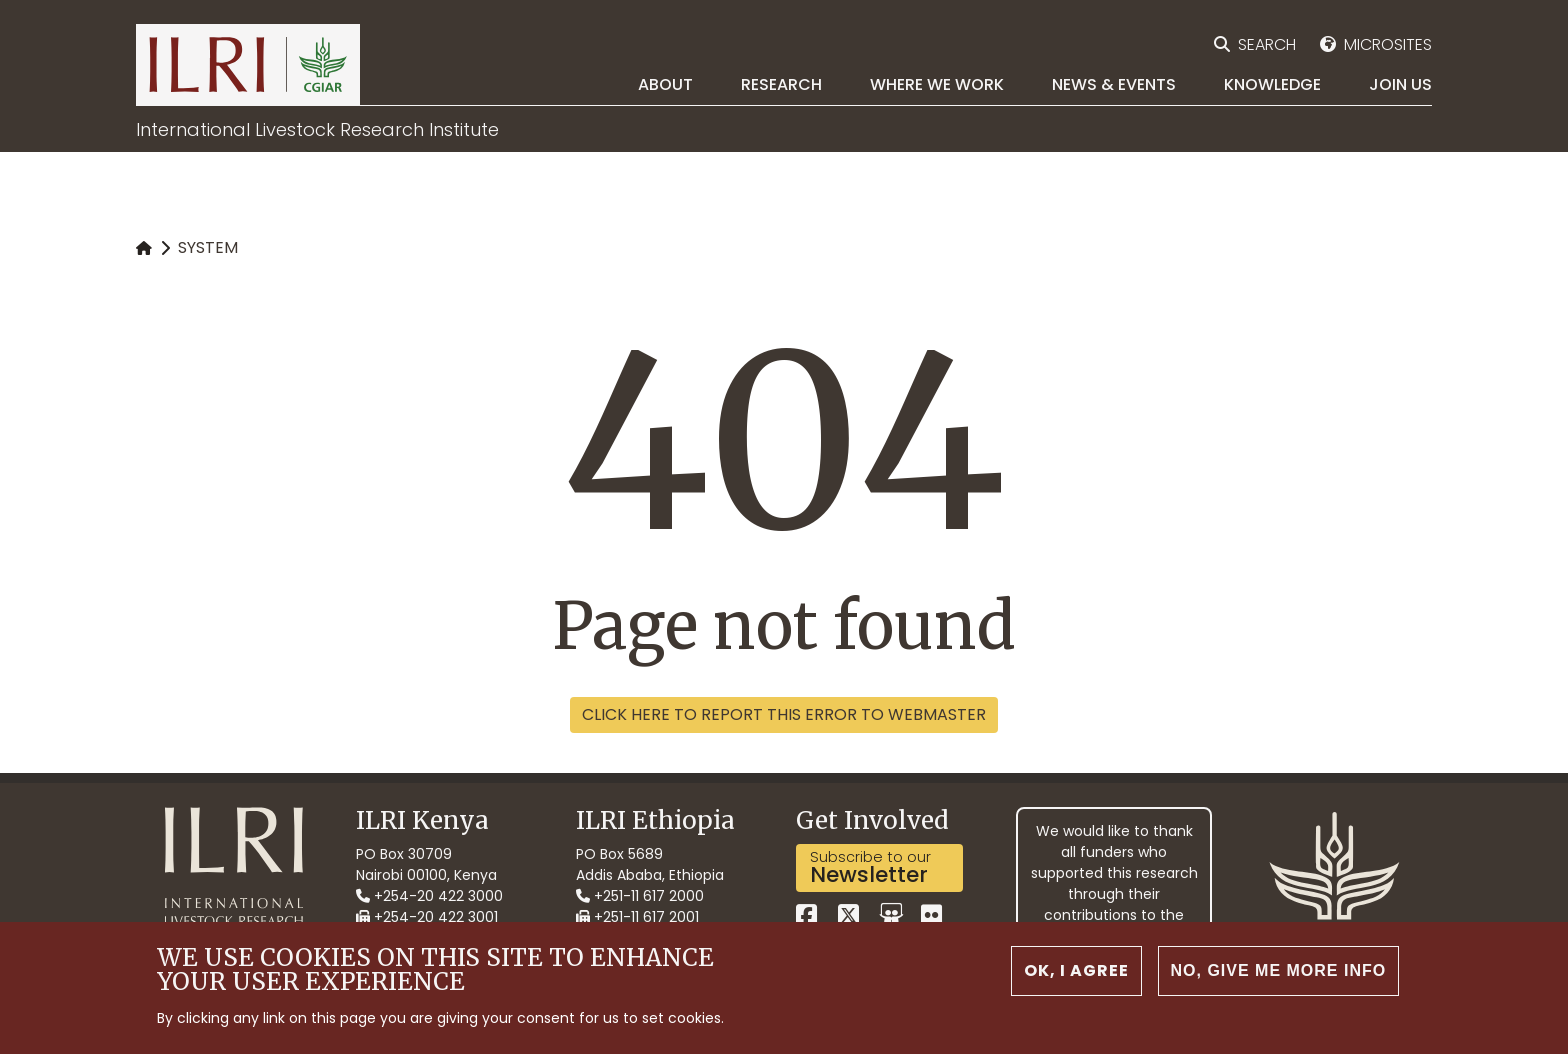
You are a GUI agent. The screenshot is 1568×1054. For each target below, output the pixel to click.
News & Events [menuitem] (1114, 84)
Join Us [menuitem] (1400, 84)
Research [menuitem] (781, 84)
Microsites (1388, 44)
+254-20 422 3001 (427, 917)
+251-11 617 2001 (637, 917)
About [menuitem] (665, 84)
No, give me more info (1279, 982)
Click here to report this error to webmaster (784, 714)
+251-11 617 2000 (640, 896)
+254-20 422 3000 (429, 896)
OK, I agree (1076, 982)
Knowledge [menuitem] (1272, 84)
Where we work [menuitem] (937, 84)
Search (1267, 44)
